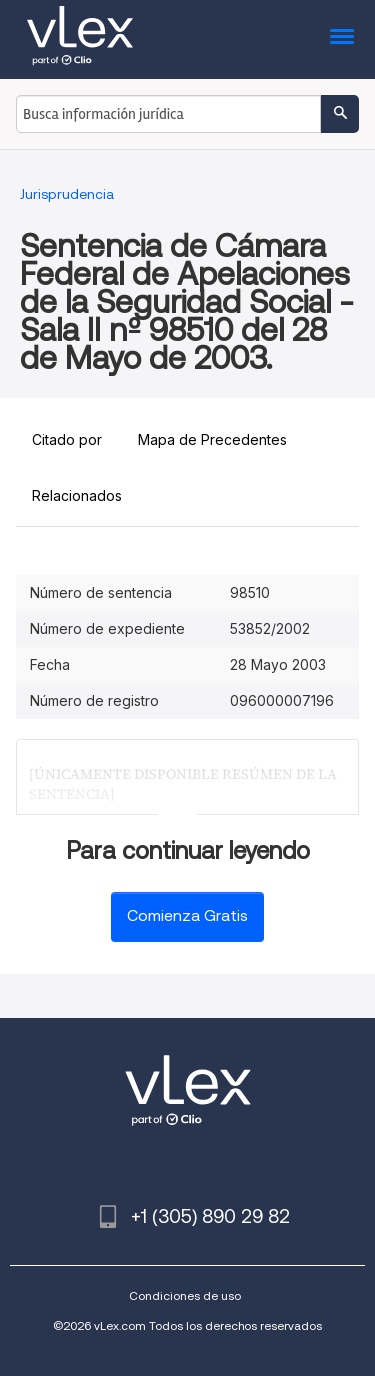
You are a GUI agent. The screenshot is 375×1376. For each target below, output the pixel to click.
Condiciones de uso (185, 1295)
